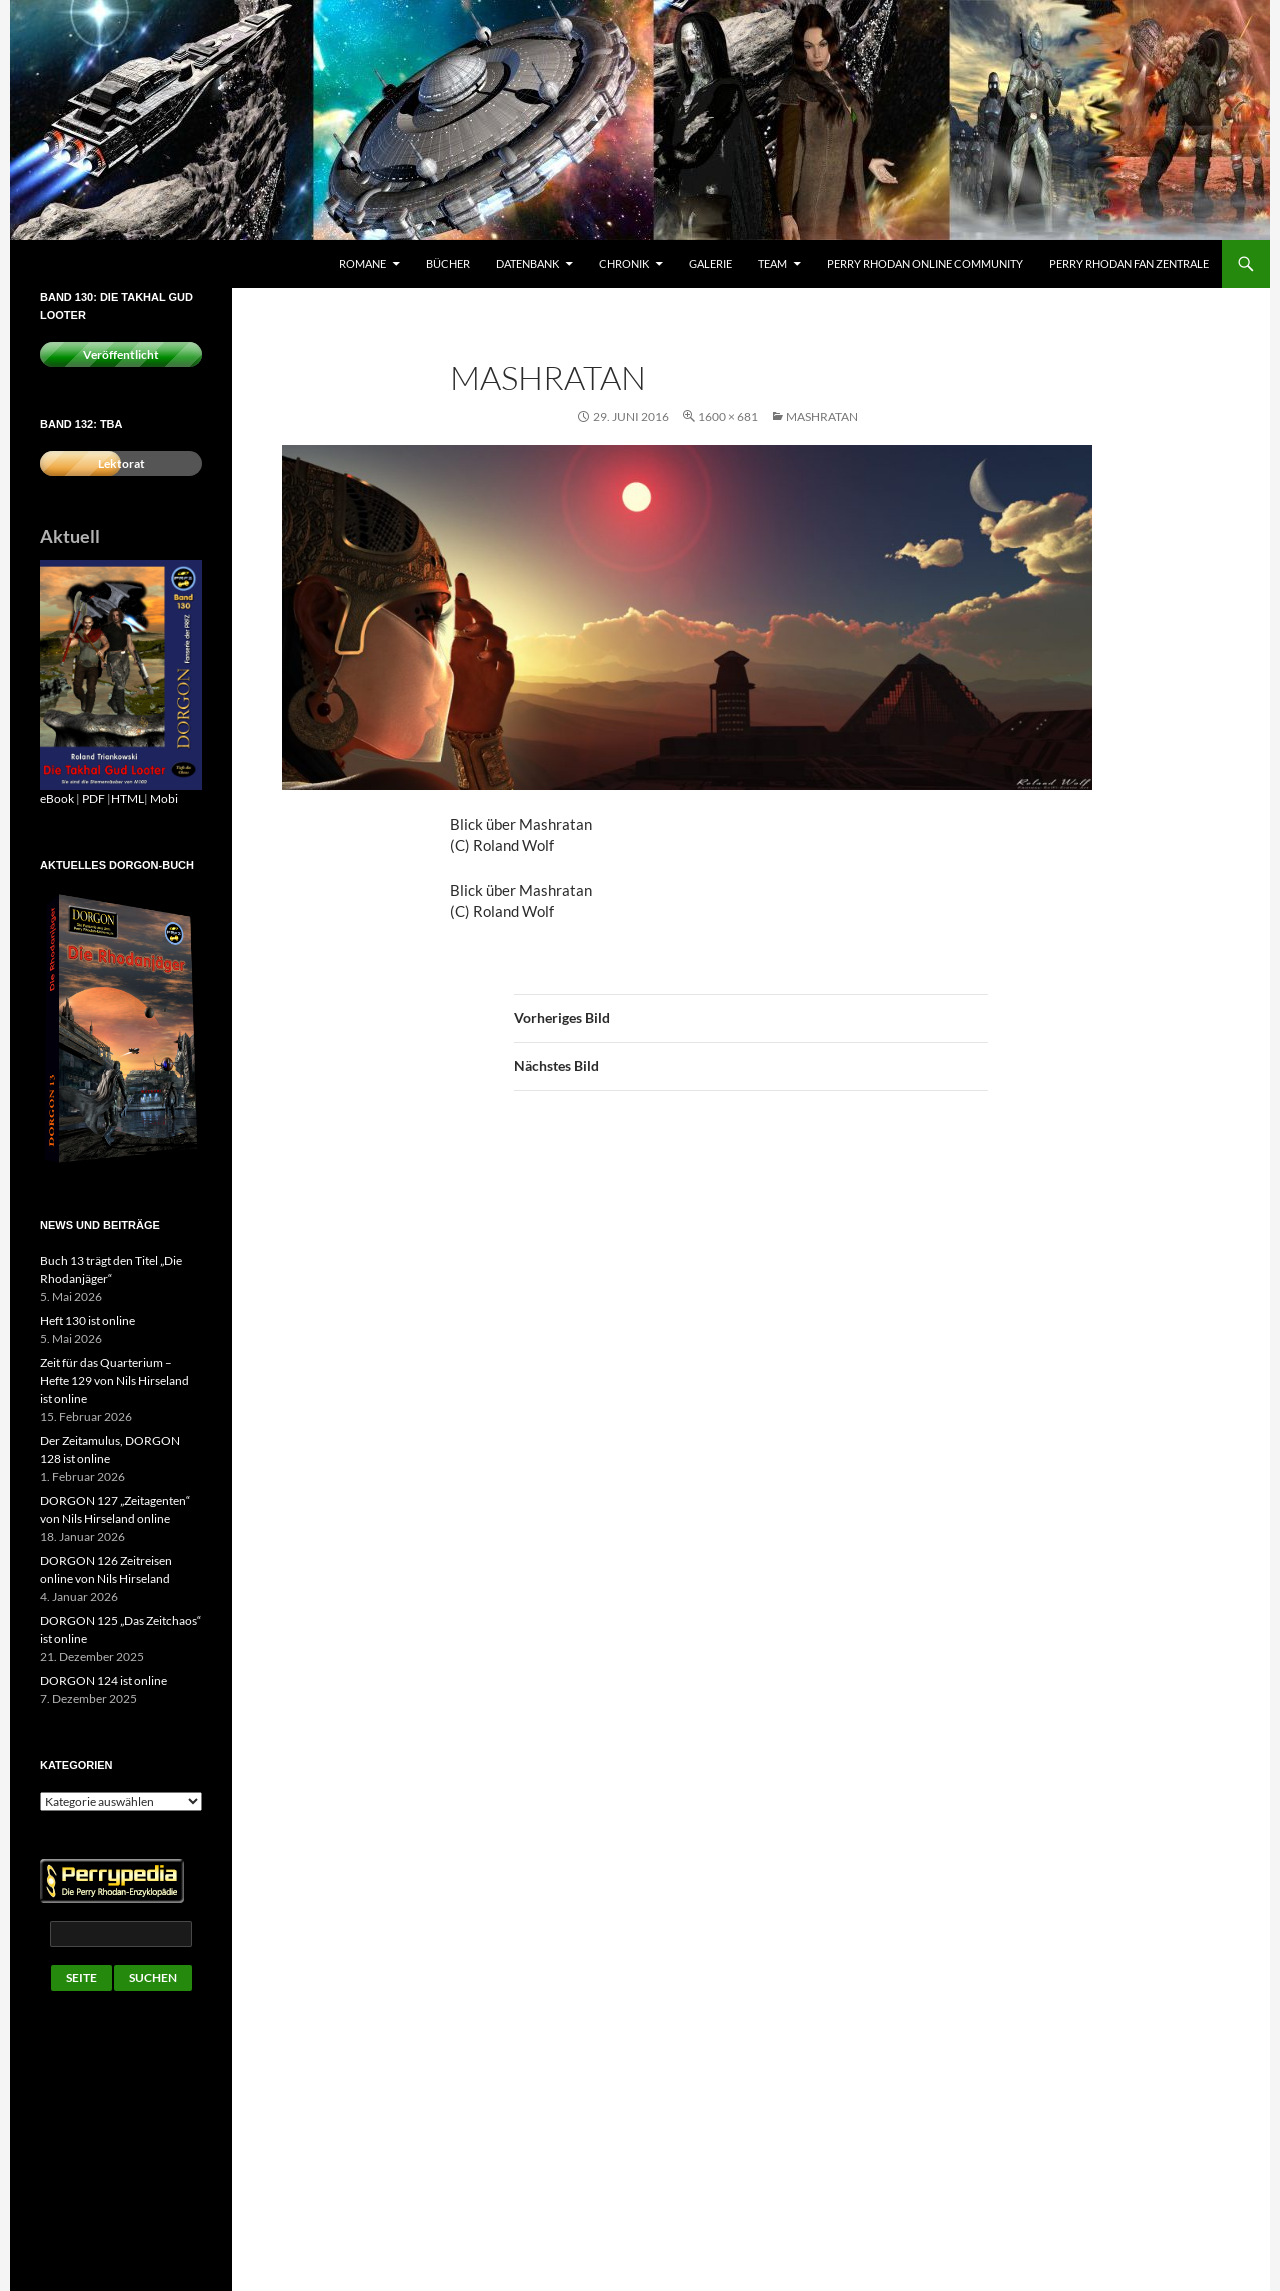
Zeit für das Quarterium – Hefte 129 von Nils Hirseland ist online (114, 1380)
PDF (93, 798)
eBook (57, 798)
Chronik (624, 263)
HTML (127, 798)
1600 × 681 (728, 416)
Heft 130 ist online (87, 1320)
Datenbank (527, 263)
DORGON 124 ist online (103, 1680)
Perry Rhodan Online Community (925, 263)
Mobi (164, 798)
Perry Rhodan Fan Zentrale (1129, 263)
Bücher (448, 263)
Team (772, 263)
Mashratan (822, 416)
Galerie (710, 263)
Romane (362, 263)
